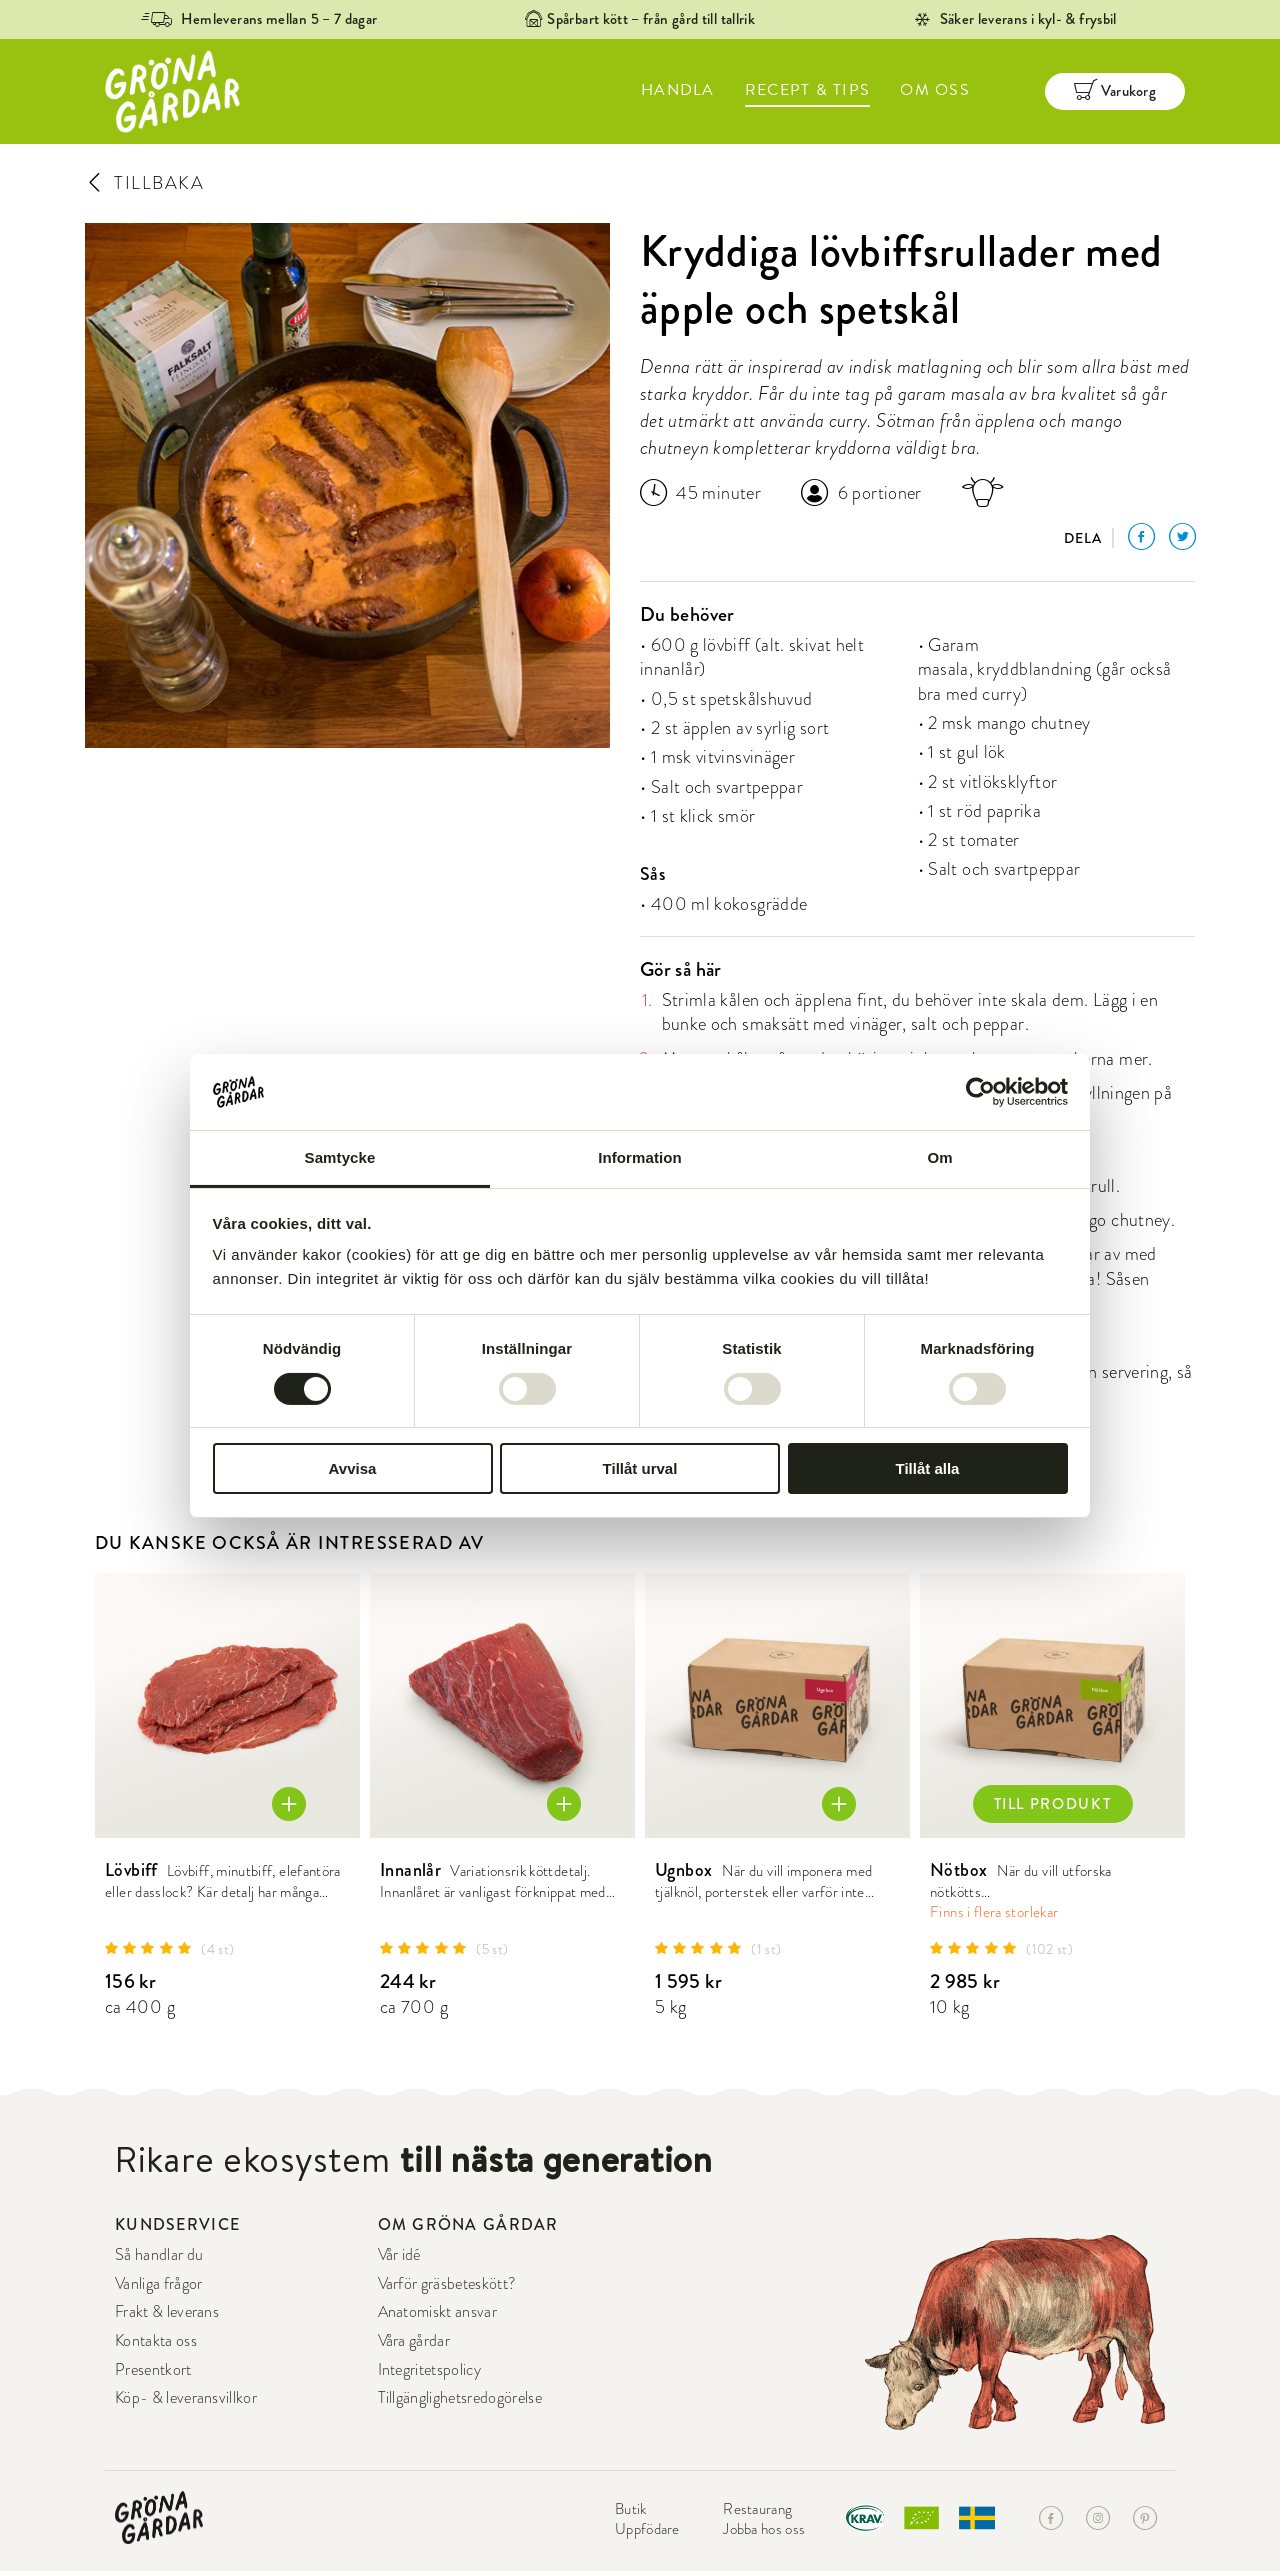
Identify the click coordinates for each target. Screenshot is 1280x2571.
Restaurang (757, 2509)
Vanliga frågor (158, 2284)
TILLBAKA (144, 182)
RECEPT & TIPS (808, 90)
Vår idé (399, 2255)
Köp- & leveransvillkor (186, 2398)
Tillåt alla (928, 1468)
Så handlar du (159, 2255)
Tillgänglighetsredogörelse (460, 2398)
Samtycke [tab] (340, 1157)
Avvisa (353, 1468)
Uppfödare (647, 2529)
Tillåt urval (640, 1468)
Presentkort (153, 2370)
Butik (631, 2509)
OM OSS (935, 90)
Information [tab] (640, 1157)
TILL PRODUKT (1053, 1804)
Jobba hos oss (764, 2529)
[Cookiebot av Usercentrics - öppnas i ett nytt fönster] (980, 1092)
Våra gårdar (414, 2341)
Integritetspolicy (429, 2370)
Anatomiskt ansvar (437, 2312)
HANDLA (678, 90)
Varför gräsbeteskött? (447, 2284)
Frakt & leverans (167, 2312)
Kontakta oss (156, 2341)
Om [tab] (939, 1157)
